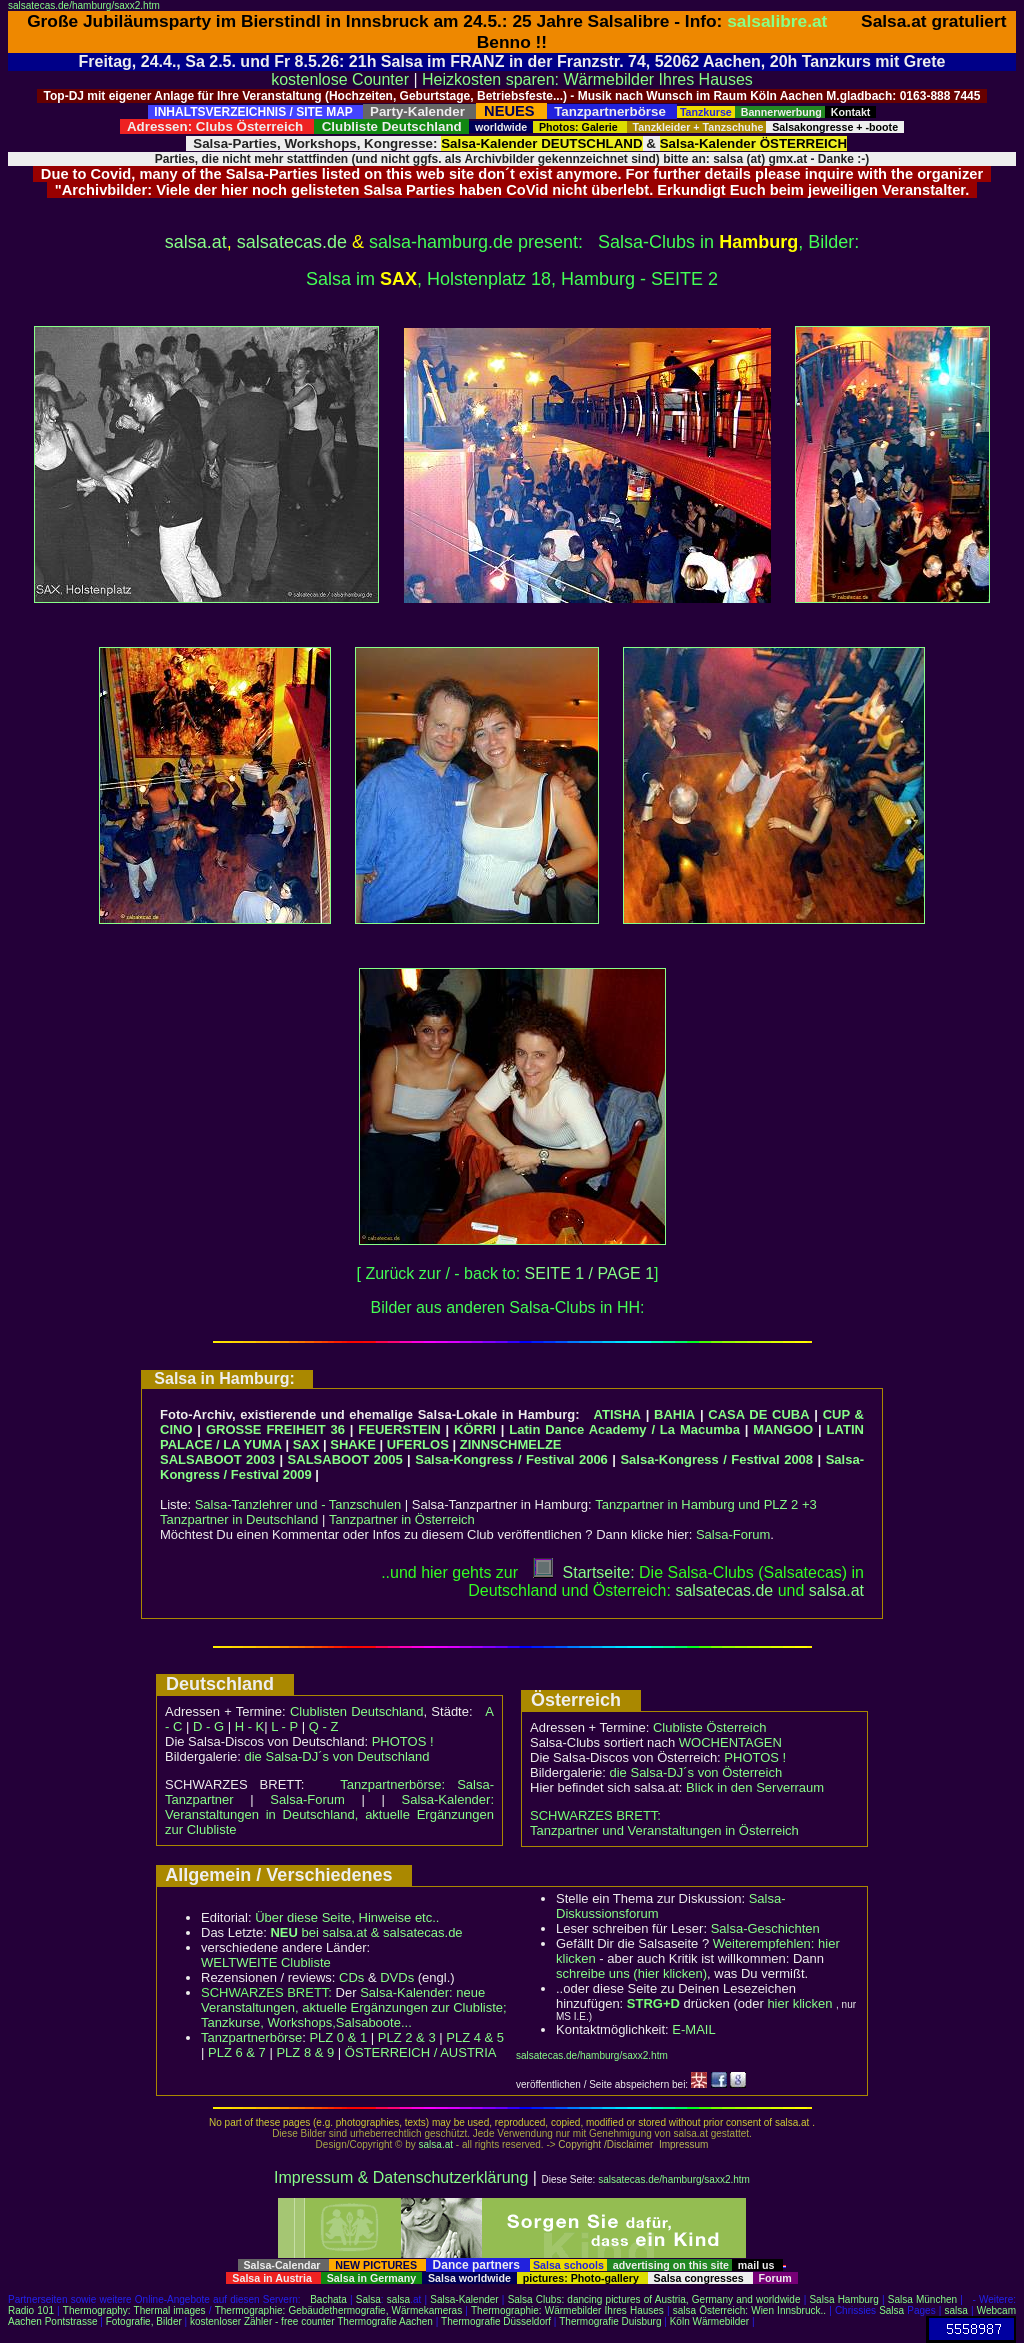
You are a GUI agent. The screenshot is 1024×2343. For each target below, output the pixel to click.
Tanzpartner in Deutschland (239, 1519)
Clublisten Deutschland (357, 1711)
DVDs (397, 1977)
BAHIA (674, 1414)
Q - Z (324, 1726)
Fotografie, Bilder (144, 2321)
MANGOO (783, 1429)
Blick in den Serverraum (755, 1787)
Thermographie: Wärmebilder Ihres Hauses (567, 2310)
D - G (208, 1726)
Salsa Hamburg (843, 2299)
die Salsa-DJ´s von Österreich (696, 1772)
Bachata (328, 2299)
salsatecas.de (292, 242)
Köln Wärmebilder (709, 2321)
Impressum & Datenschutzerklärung (401, 2177)
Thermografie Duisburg (610, 2321)
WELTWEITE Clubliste (266, 1962)
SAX (306, 1444)
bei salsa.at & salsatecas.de (366, 1932)
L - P (284, 1726)
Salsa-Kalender (464, 2299)
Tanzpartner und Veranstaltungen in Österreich (664, 1830)
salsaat (836, 1590)
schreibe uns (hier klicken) (631, 1973)
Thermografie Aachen (385, 2321)
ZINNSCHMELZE (511, 1444)
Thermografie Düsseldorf (496, 2321)
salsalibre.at (777, 21)
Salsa (368, 2299)
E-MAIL (693, 2029)
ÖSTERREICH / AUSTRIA (421, 2052)
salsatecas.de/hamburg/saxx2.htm (84, 5)
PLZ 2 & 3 (407, 2037)
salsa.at (196, 242)
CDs (351, 1977)
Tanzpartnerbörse (251, 2037)
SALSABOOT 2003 (217, 1459)
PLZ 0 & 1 (338, 2037)
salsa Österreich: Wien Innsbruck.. (749, 2310)
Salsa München (922, 2299)
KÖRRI (475, 1429)
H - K (250, 1726)
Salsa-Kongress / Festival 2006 (511, 1459)
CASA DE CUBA (758, 1414)
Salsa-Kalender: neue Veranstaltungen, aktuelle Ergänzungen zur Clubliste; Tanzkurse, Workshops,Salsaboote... (354, 2007)
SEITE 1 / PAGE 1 (590, 1273)
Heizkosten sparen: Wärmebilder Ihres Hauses (587, 79)
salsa (398, 2299)
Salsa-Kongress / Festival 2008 (716, 1459)
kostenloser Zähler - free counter (263, 2321)
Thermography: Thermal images (134, 2310)
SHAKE (353, 1444)
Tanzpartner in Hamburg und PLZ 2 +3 (706, 1504)
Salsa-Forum (733, 1534)
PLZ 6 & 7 (237, 2052)
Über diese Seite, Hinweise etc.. (347, 1917)
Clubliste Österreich (709, 1727)
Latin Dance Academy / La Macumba (624, 1429)
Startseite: (584, 1572)
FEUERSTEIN (399, 1429)
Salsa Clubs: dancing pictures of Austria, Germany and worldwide (654, 2299)
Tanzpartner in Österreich (402, 1519)
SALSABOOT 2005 (345, 1459)
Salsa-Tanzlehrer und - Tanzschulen (298, 1504)
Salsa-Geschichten (765, 1928)
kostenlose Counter (340, 79)
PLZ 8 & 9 (305, 2052)
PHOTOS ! (403, 1741)
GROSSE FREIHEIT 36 (275, 1429)
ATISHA (617, 1414)
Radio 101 (31, 2310)
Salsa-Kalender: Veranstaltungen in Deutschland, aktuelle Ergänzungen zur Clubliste (329, 1814)
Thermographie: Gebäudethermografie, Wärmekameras (338, 2310)
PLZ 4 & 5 (475, 2037)
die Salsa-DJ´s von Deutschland (337, 1756)
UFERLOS (418, 1444)
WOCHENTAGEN (730, 1742)
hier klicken (799, 2003)
